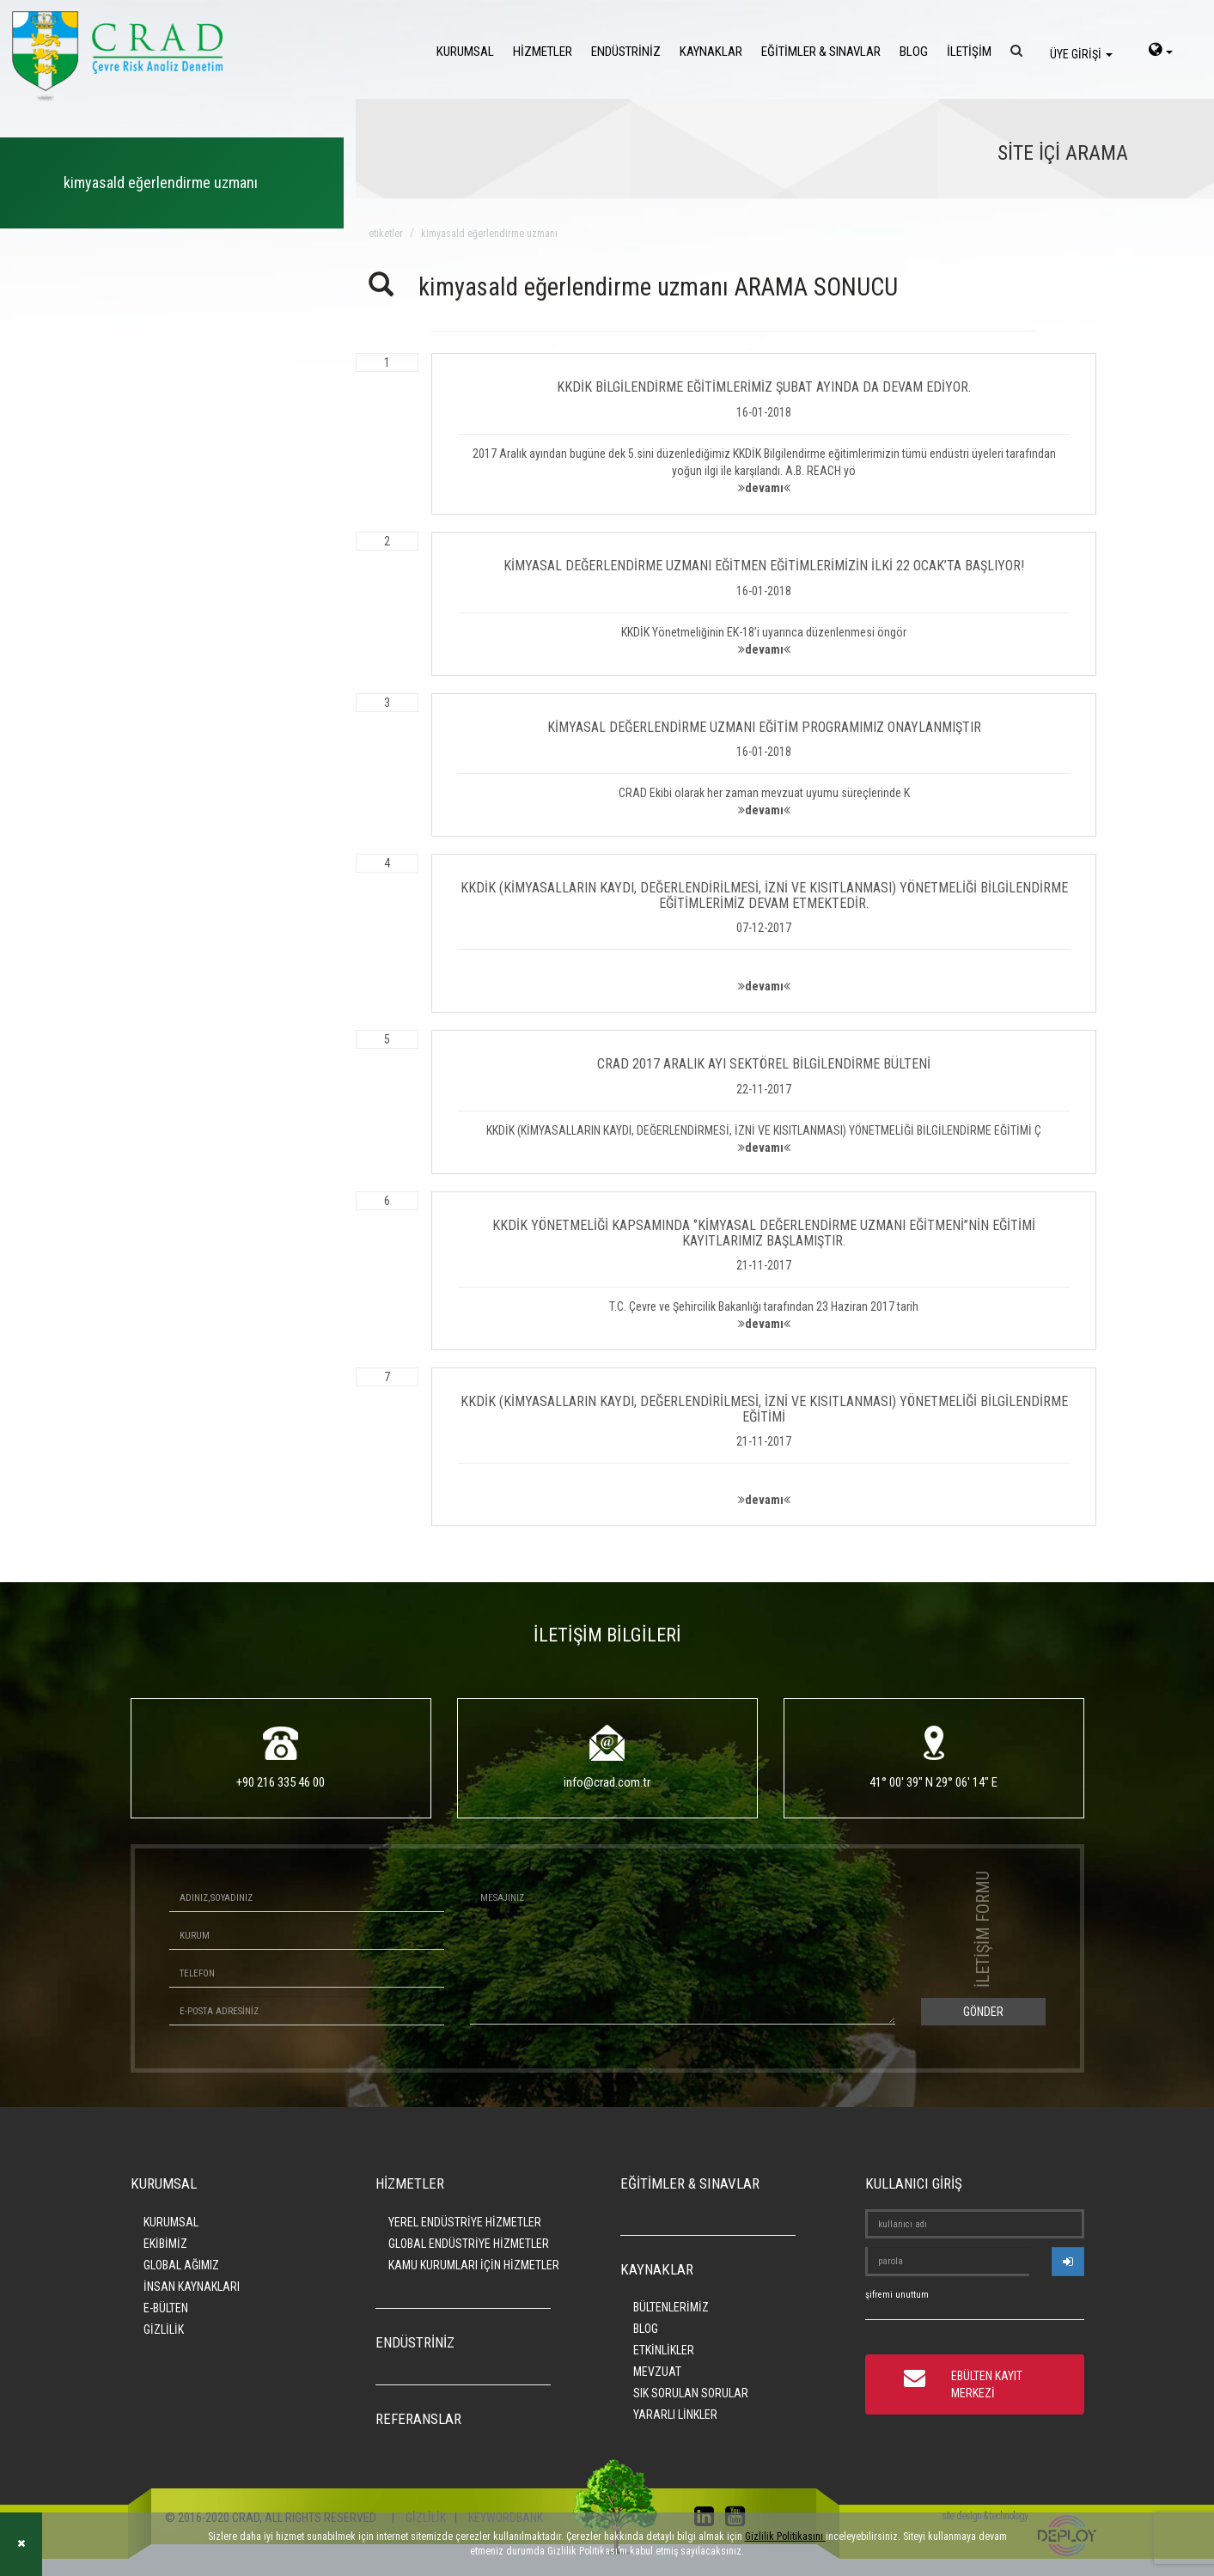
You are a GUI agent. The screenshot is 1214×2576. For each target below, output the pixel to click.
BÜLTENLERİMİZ (671, 2307)
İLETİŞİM (969, 51)
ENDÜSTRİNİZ (626, 51)
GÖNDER (983, 2012)
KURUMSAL (465, 51)
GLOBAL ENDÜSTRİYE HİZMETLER (468, 2243)
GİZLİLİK (163, 2329)
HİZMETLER (542, 51)
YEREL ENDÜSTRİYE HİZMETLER (464, 2222)
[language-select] (1160, 51)
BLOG (914, 51)
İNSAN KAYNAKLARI (191, 2286)
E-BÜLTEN (165, 2308)
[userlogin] (1068, 2261)
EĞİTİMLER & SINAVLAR (821, 51)
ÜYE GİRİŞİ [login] (1081, 54)
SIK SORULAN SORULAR (690, 2393)
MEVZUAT (657, 2371)
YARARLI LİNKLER (675, 2414)
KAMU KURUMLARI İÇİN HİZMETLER (473, 2265)
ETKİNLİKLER (663, 2350)
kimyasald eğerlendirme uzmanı (489, 234)
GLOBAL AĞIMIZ (181, 2265)
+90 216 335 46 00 (280, 1782)
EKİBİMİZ (165, 2243)
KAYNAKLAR (711, 51)
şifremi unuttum (897, 2294)
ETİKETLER (386, 234)
